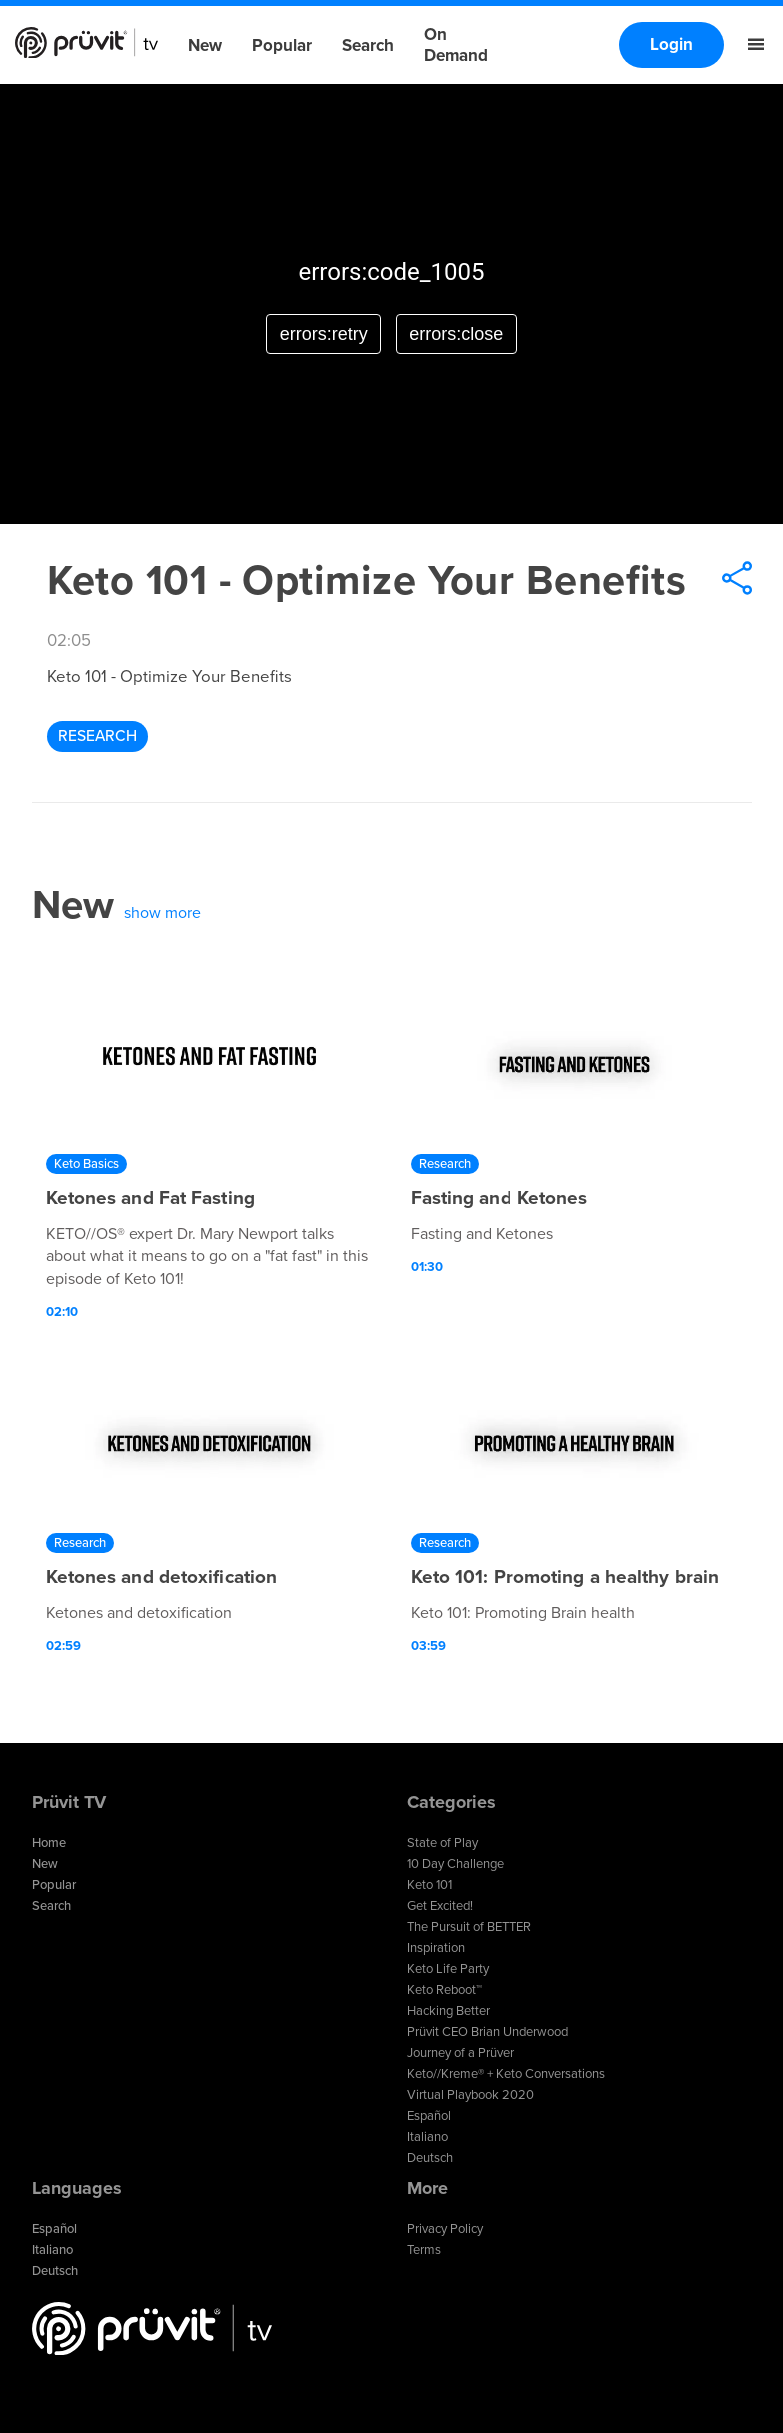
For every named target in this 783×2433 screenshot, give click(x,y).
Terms (424, 2250)
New (205, 45)
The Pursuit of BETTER (469, 1927)
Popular (282, 45)
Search (368, 45)
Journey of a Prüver (460, 2053)
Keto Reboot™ (444, 1990)
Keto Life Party (448, 1969)
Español (429, 2116)
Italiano (427, 2137)
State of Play (442, 1843)
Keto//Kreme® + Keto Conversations (506, 2074)
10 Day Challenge (455, 1864)
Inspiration (436, 1948)
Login (671, 44)
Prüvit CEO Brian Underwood (487, 2032)
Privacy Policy (445, 2229)
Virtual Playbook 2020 (470, 2095)
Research (97, 736)
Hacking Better (448, 2011)
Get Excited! (440, 1906)
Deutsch (430, 2158)
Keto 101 (429, 1885)
